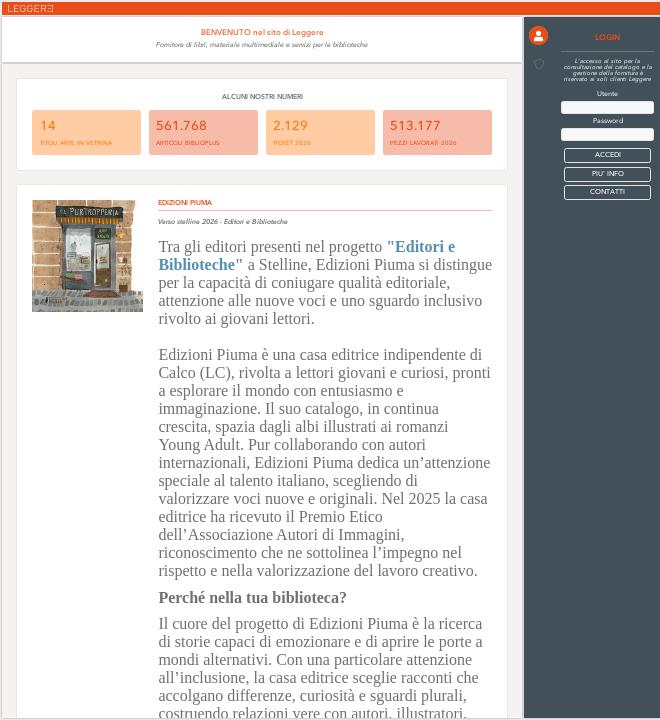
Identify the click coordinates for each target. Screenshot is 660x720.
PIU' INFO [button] (608, 174)
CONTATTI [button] (607, 192)
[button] (538, 35)
